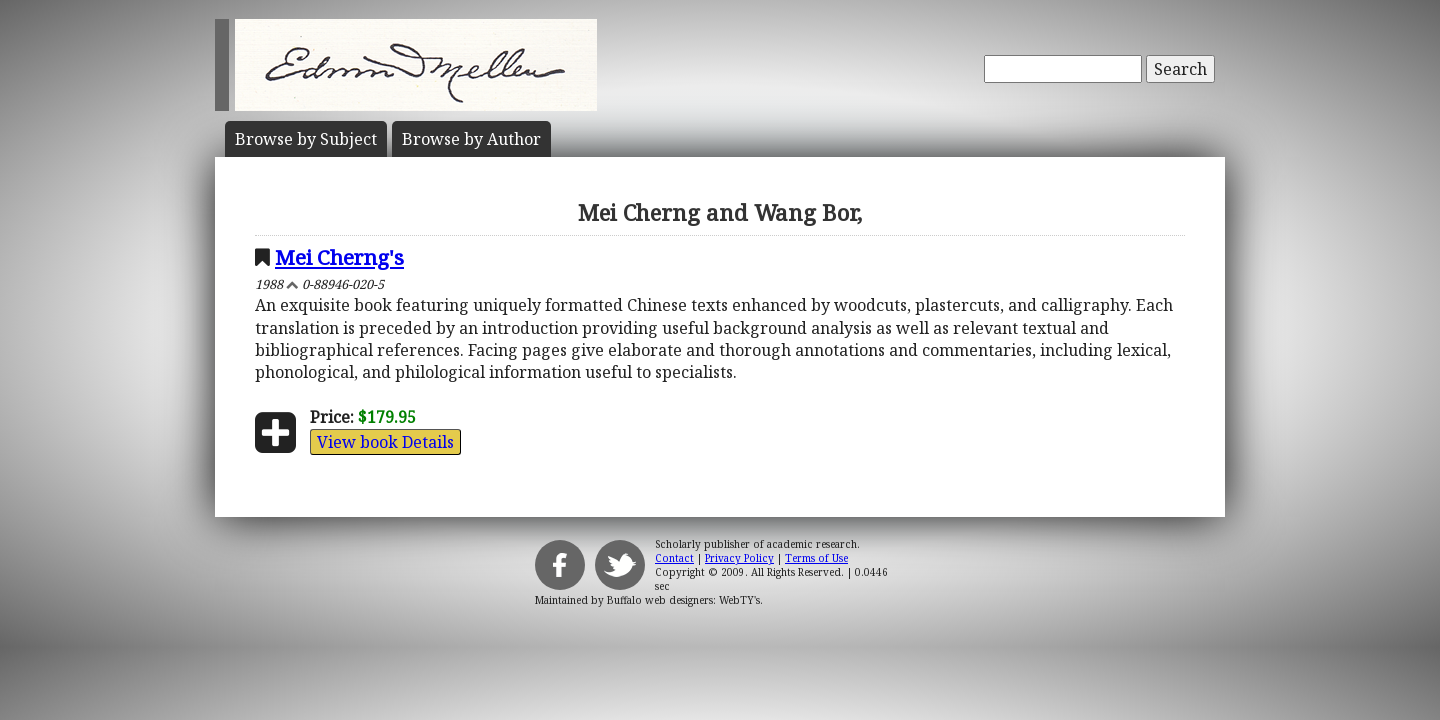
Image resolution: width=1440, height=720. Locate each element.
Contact (674, 558)
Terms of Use (816, 558)
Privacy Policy (739, 558)
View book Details (385, 442)
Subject (306, 139)
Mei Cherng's (339, 257)
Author (471, 139)
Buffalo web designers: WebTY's (683, 600)
